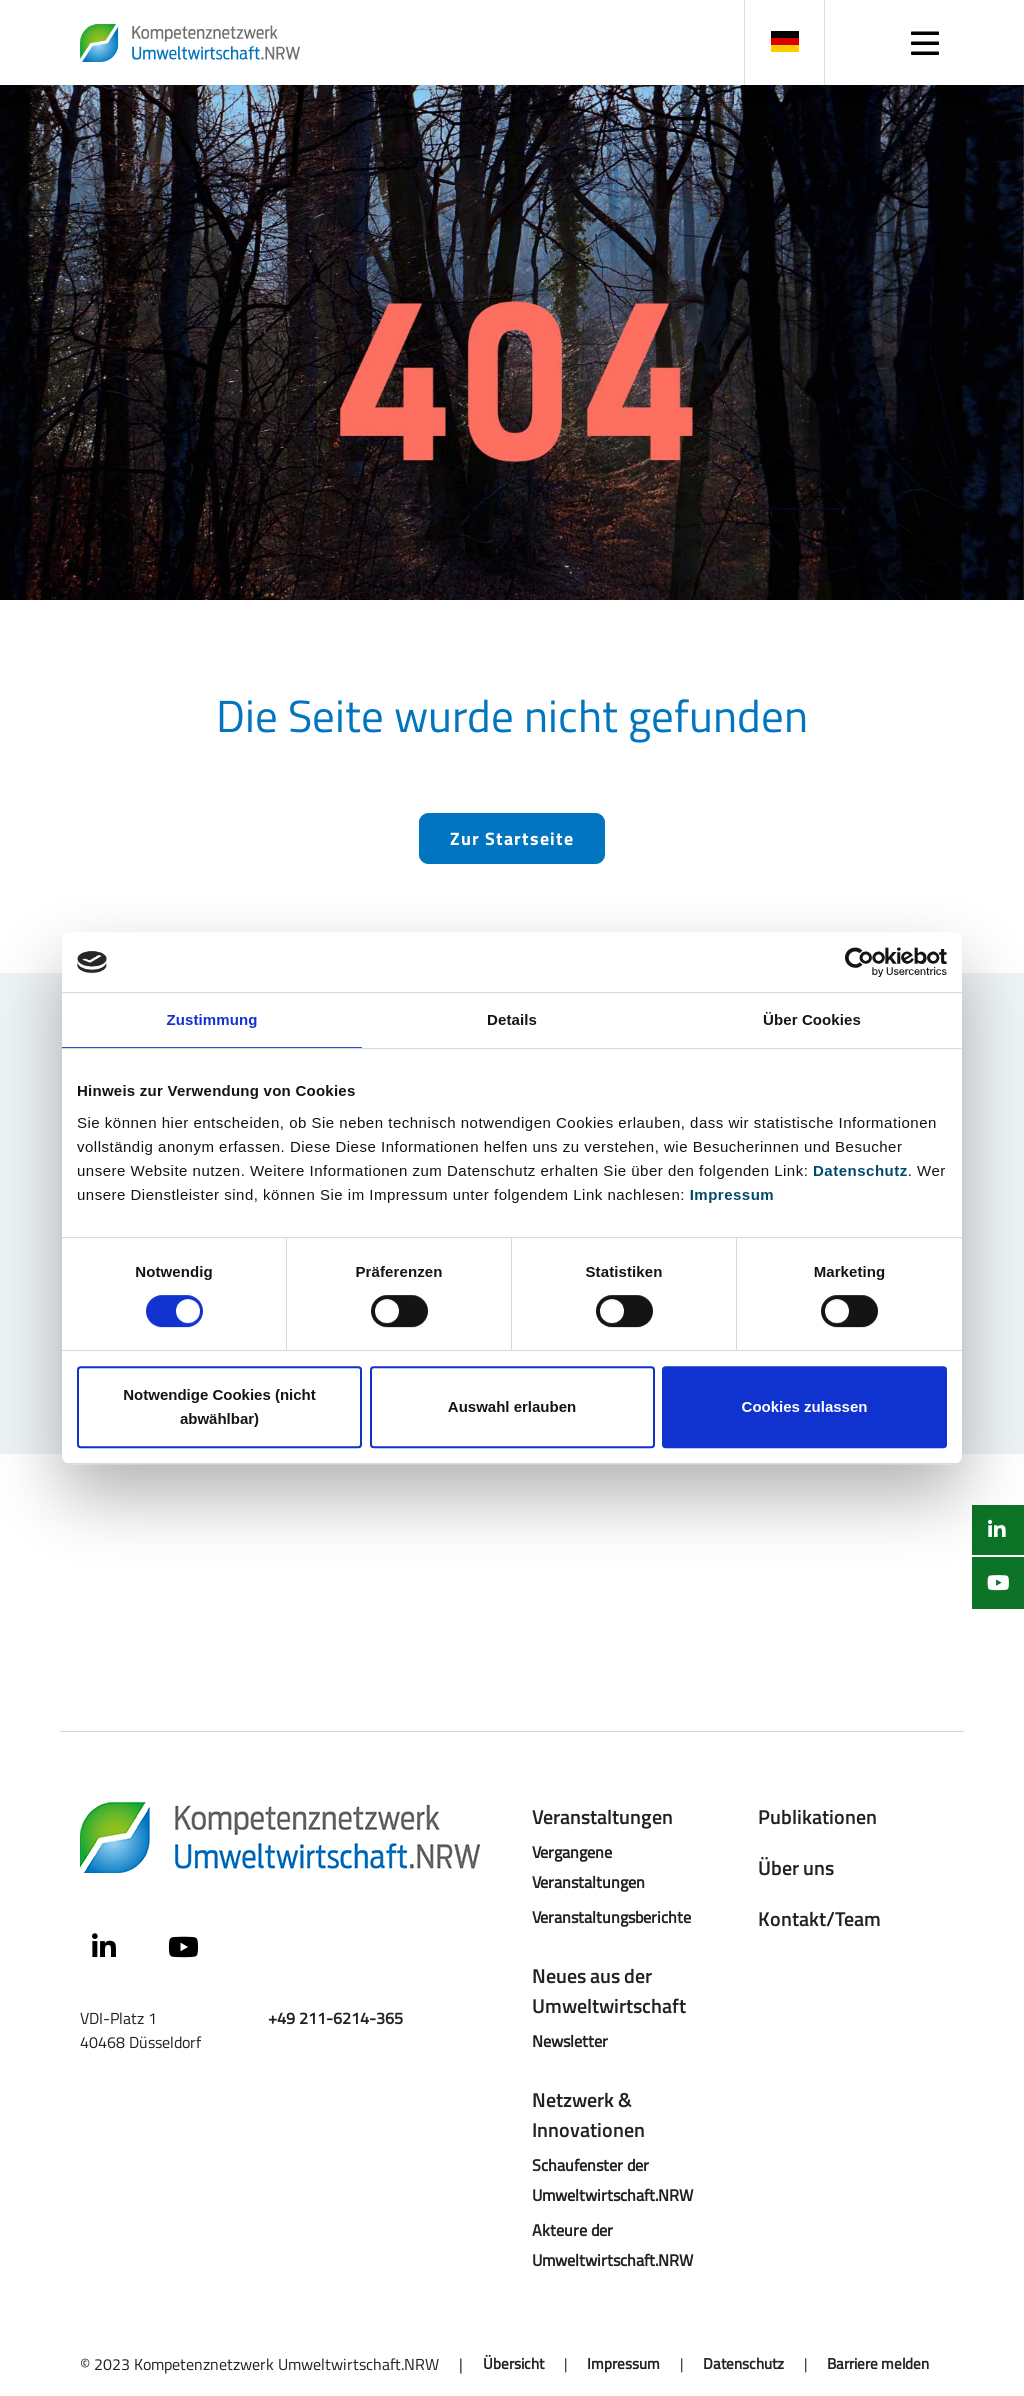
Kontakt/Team (819, 1918)
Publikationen (817, 1816)
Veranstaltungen (602, 1816)
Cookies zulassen (805, 1406)
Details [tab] (512, 1019)
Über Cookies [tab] (812, 1019)
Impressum (732, 1194)
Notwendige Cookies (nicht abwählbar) (219, 1406)
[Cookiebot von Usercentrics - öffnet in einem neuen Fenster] (859, 962)
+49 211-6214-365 (335, 2017)
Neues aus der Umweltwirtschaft (609, 1990)
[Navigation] (924, 42)
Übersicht (513, 2364)
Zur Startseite (512, 838)
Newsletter (570, 2040)
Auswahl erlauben (512, 1406)
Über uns (796, 1867)
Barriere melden (878, 2364)
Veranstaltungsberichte (611, 1916)
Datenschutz (860, 1170)
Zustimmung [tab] (212, 1019)
